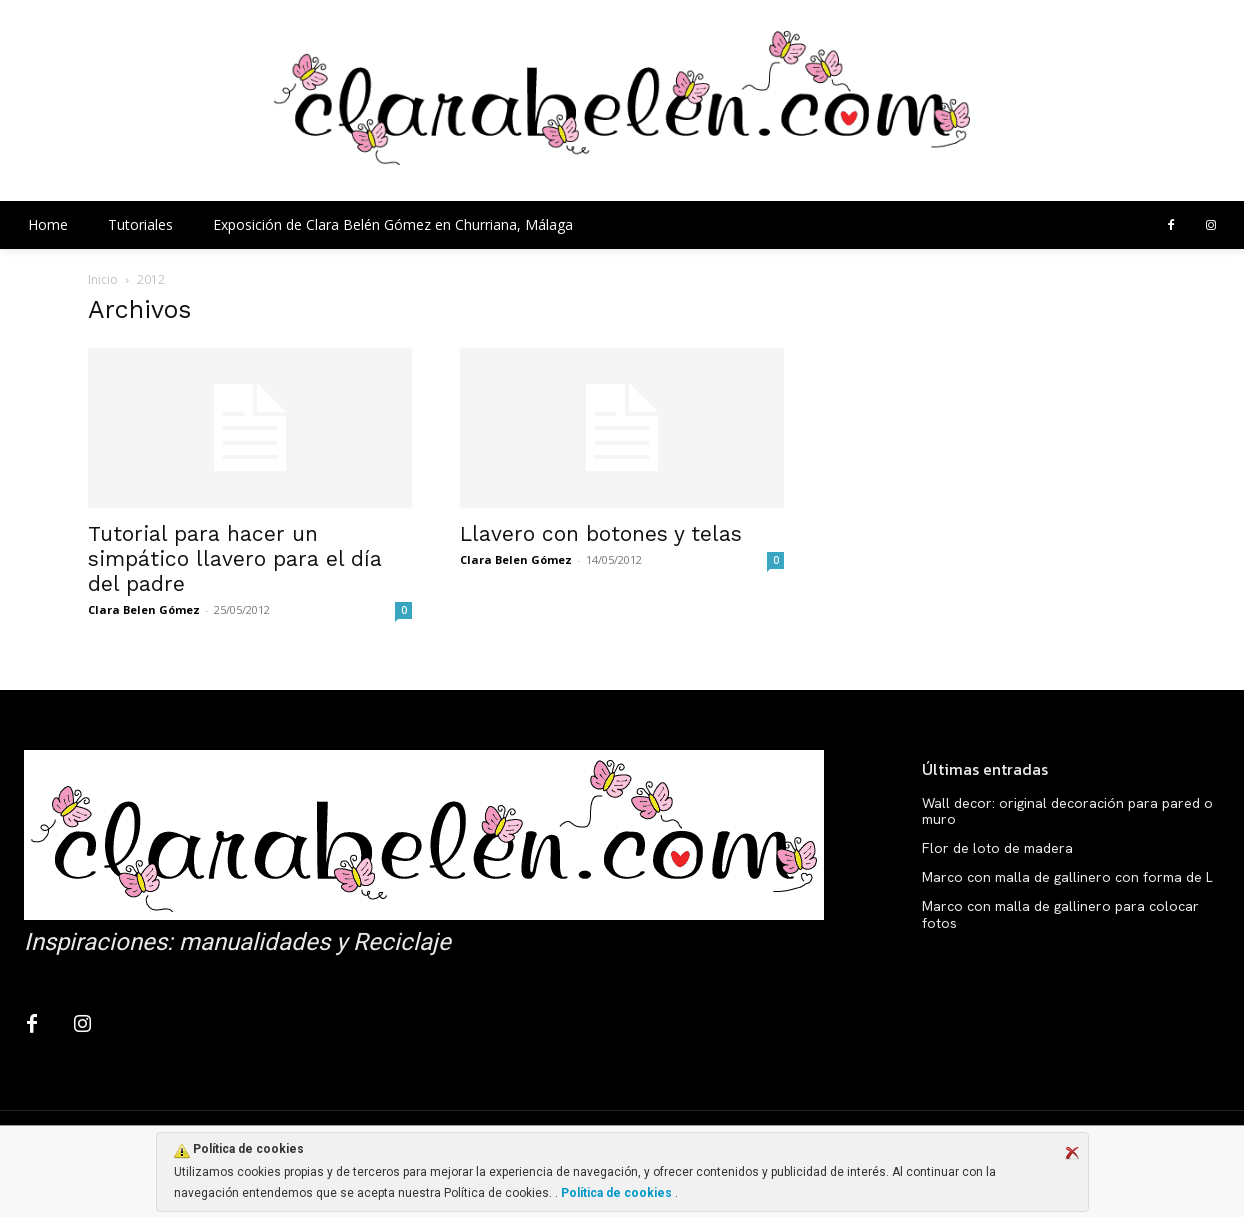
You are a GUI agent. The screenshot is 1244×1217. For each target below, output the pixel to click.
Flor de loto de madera (997, 848)
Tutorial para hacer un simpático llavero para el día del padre (235, 558)
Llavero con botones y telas (601, 533)
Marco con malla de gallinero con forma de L (1067, 877)
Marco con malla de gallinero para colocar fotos (1060, 914)
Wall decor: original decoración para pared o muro (1067, 811)
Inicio (103, 279)
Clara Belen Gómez (144, 609)
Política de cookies (616, 1193)
